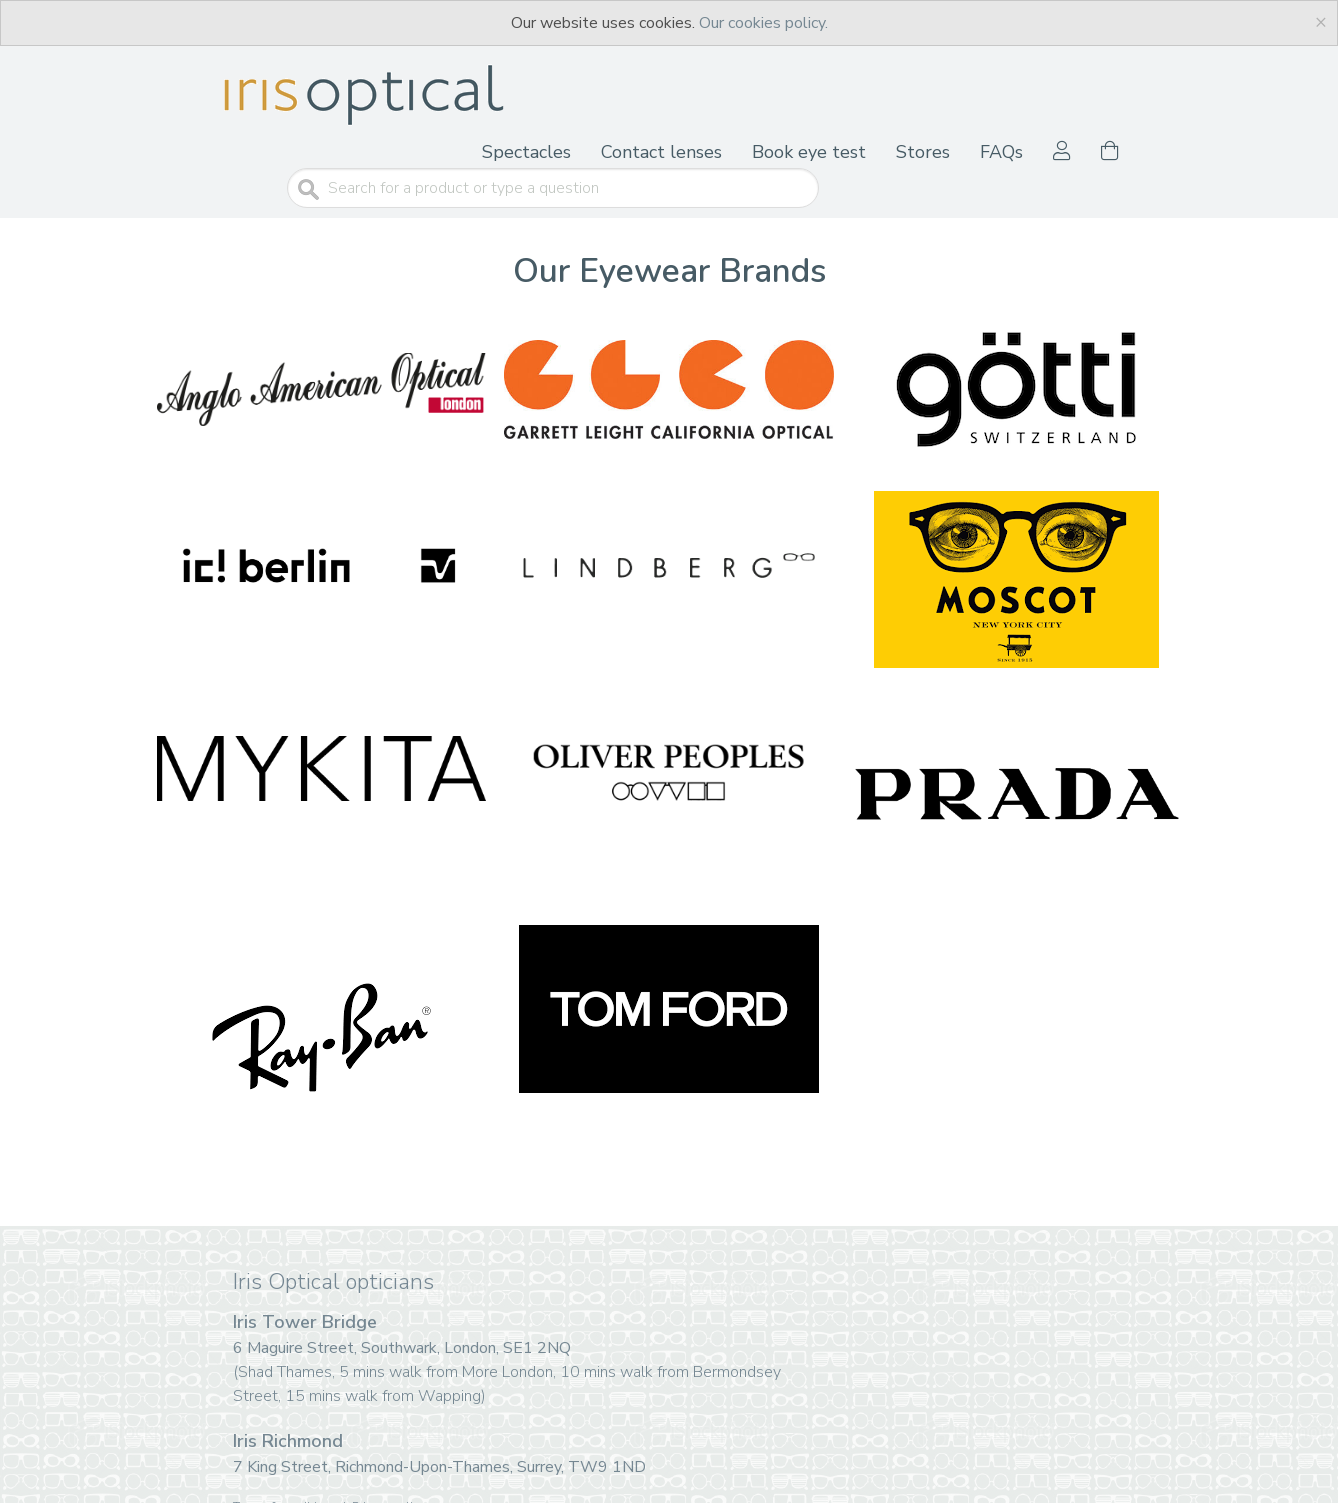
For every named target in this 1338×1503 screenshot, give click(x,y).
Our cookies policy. (763, 23)
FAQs (1001, 152)
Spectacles (526, 152)
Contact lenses (661, 152)
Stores (923, 152)
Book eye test (809, 152)
